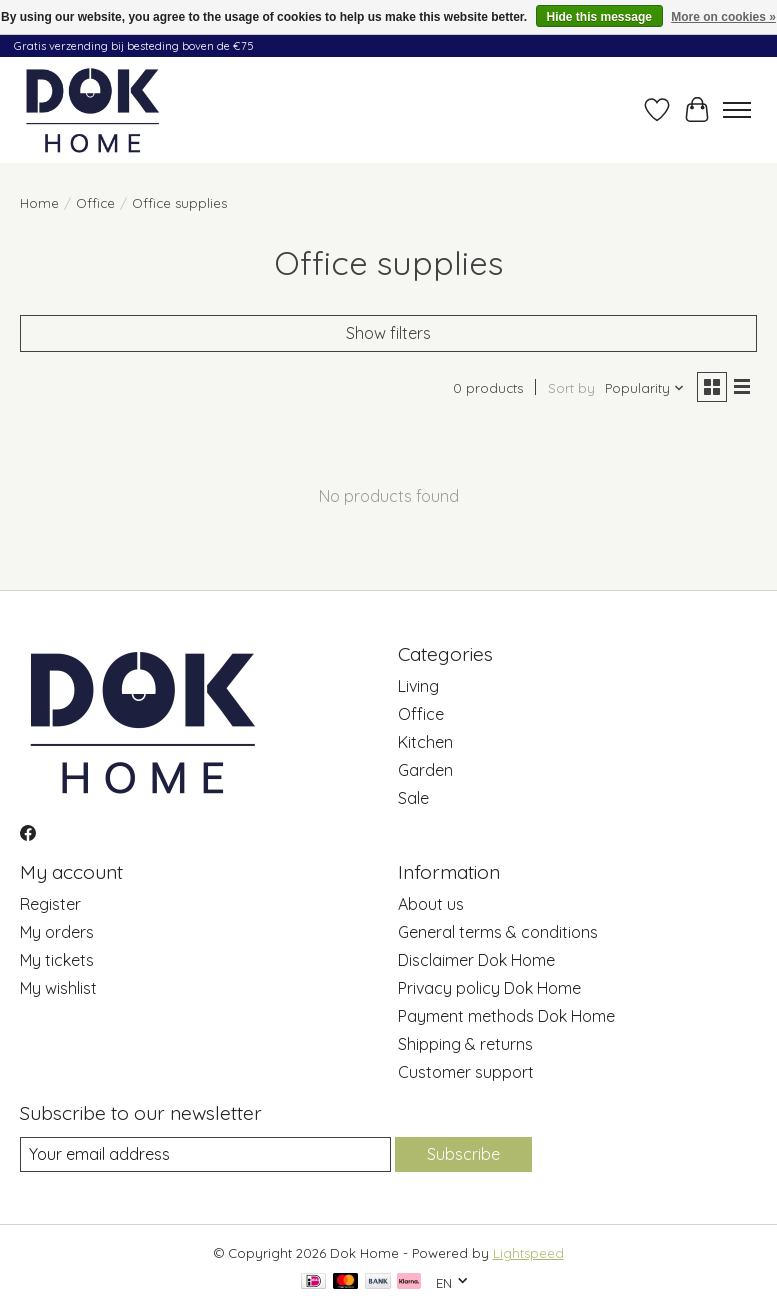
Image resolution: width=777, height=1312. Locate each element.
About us (431, 904)
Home (39, 203)
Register (50, 904)
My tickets (57, 960)
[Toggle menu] (737, 110)
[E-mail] (205, 1154)
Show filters (388, 333)
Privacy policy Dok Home (489, 988)
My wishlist (58, 988)
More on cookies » (723, 17)
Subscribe (463, 1154)
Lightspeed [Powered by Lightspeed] (528, 1253)
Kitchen (425, 742)
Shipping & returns (465, 1044)
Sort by (571, 388)
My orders (57, 932)
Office (95, 203)
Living (418, 686)
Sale (413, 798)
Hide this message (599, 17)
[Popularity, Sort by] (645, 388)
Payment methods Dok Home (506, 1016)
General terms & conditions (498, 932)
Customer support (466, 1072)
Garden (425, 770)
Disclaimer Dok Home (476, 960)
